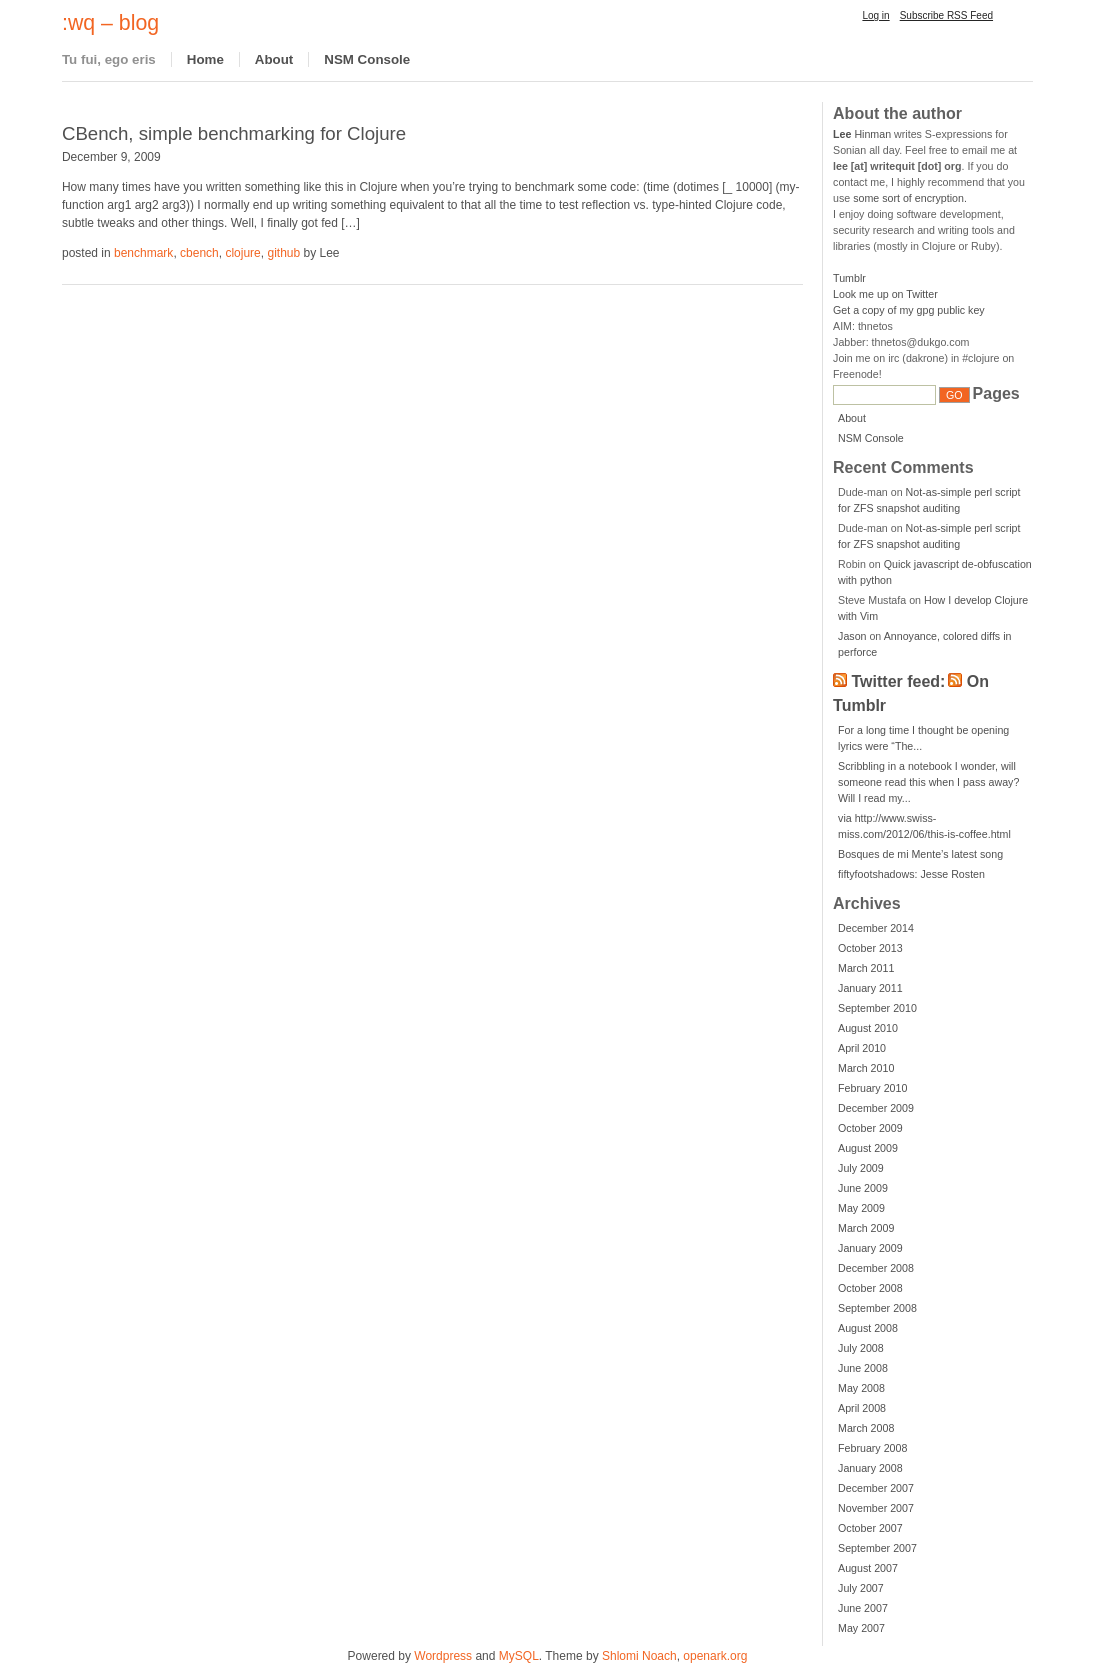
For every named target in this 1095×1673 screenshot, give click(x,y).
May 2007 (861, 1628)
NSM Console (367, 59)
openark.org (715, 1656)
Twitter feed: (899, 681)
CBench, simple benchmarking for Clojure (234, 133)
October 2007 (870, 1528)
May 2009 (861, 1208)
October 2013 (870, 948)
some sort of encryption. (910, 198)
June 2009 (863, 1188)
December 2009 (876, 1108)
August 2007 (868, 1568)
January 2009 (870, 1248)
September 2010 (877, 1008)
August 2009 (868, 1148)
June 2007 (863, 1608)
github (283, 253)
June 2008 (863, 1368)
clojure (242, 253)
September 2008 (877, 1308)
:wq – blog (110, 23)
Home (205, 59)
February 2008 (872, 1448)
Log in (875, 15)
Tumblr (849, 278)
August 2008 (868, 1328)
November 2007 (876, 1508)
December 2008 (876, 1268)
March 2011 (866, 968)
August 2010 (868, 1028)
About (274, 59)
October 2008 (870, 1288)
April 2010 (862, 1048)
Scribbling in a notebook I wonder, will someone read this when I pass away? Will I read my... (928, 782)
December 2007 (876, 1488)
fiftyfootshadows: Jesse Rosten (911, 874)
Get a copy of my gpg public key (909, 310)
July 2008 (861, 1348)
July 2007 (861, 1588)
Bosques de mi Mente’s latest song (920, 854)
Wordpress (443, 1656)
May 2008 (861, 1388)
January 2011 (870, 988)
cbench (199, 253)
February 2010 (872, 1088)
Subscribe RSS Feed (946, 15)
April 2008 (862, 1408)
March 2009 (866, 1228)
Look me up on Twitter (885, 294)
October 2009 (870, 1128)
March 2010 (866, 1068)
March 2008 (866, 1428)
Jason (852, 636)
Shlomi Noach (639, 1656)
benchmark (143, 253)
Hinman (862, 134)
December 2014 (876, 928)
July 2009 (861, 1168)
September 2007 (877, 1548)
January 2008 (870, 1468)
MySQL (519, 1656)
